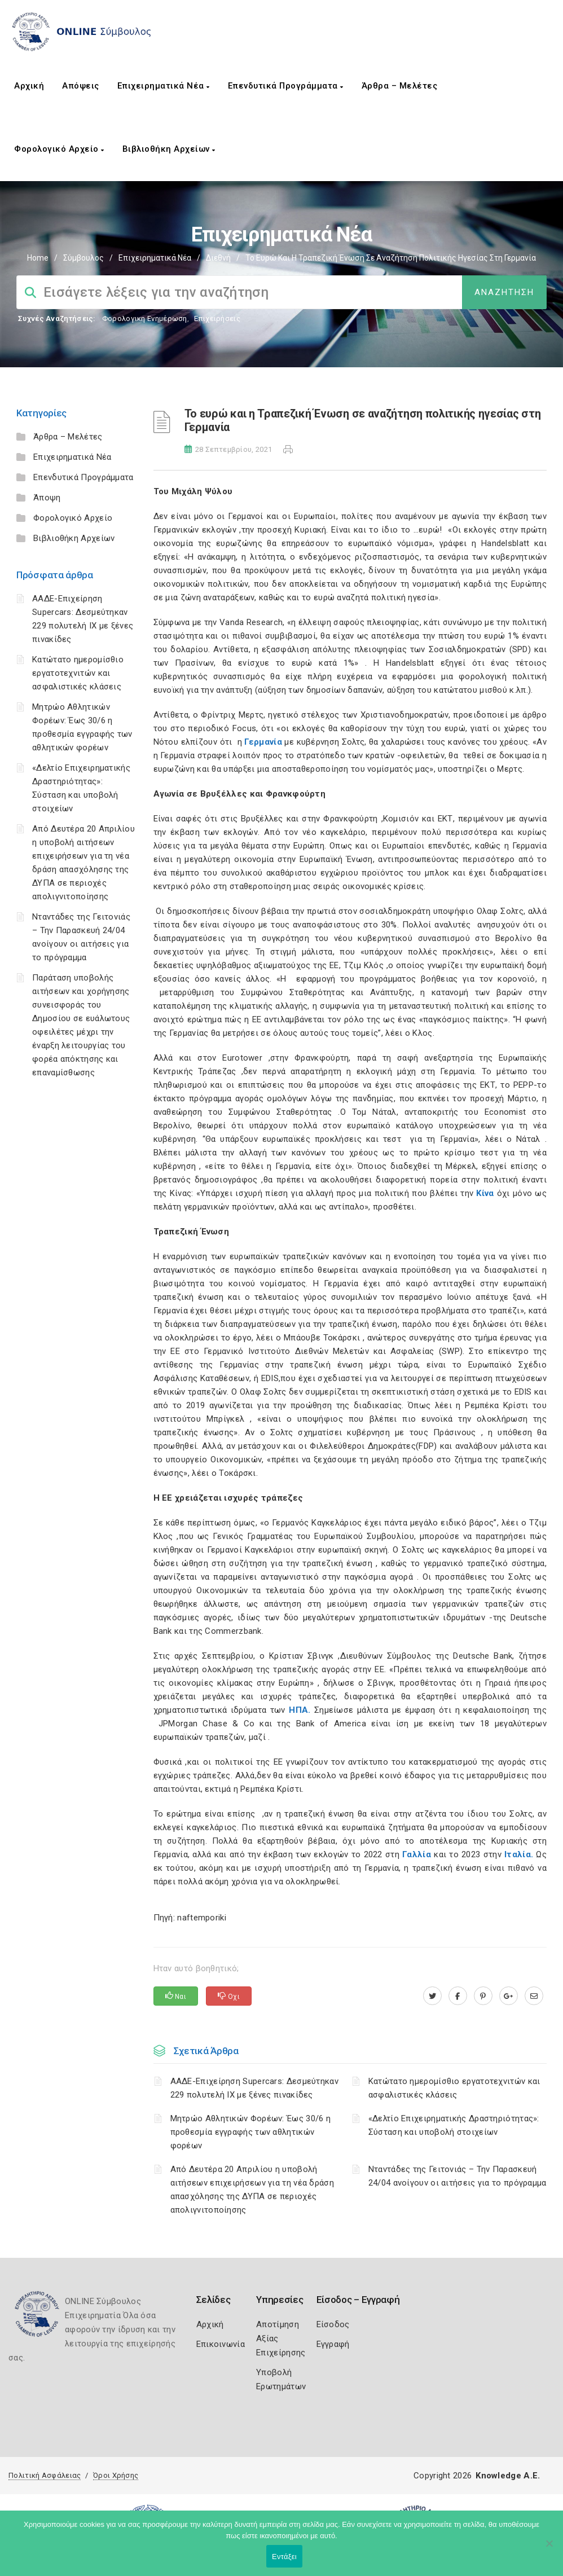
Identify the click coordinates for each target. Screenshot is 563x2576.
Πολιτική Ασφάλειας (44, 2475)
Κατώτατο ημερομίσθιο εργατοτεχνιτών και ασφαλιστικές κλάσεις (78, 673)
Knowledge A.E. (508, 2476)
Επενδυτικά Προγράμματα (286, 86)
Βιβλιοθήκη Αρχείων (168, 149)
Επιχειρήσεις (217, 318)
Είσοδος (333, 2324)
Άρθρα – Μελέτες (400, 86)
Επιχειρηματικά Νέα (163, 86)
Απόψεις (80, 86)
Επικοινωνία (220, 2344)
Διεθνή (218, 257)
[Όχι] (549, 2549)
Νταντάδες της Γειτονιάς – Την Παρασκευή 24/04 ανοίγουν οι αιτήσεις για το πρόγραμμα (457, 2176)
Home (38, 257)
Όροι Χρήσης (115, 2475)
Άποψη (47, 498)
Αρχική (29, 86)
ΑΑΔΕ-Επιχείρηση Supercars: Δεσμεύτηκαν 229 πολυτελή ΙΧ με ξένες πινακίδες (254, 2088)
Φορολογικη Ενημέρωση (144, 318)
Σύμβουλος (83, 257)
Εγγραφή (333, 2344)
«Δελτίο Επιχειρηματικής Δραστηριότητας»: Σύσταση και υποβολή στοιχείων (453, 2125)
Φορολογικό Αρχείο (59, 149)
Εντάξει (284, 2556)
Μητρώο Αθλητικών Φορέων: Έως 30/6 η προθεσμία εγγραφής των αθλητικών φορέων (250, 2132)
